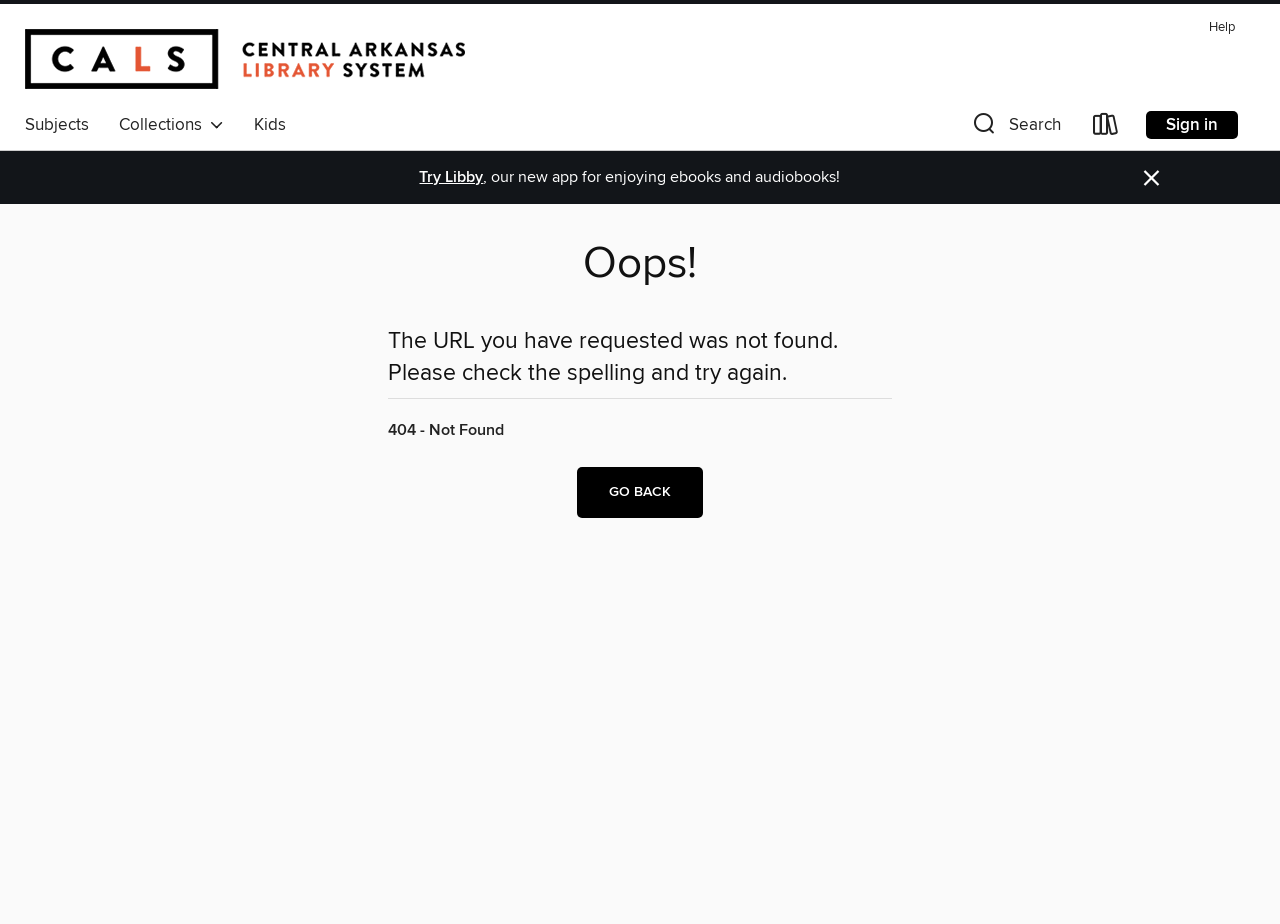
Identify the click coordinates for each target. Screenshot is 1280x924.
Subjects (57, 125)
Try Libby (451, 177)
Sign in (1192, 125)
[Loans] (1106, 128)
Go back (640, 492)
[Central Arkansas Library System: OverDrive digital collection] (245, 59)
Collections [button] (171, 125)
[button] (1015, 128)
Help (1222, 27)
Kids (270, 125)
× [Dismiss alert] (1151, 178)
